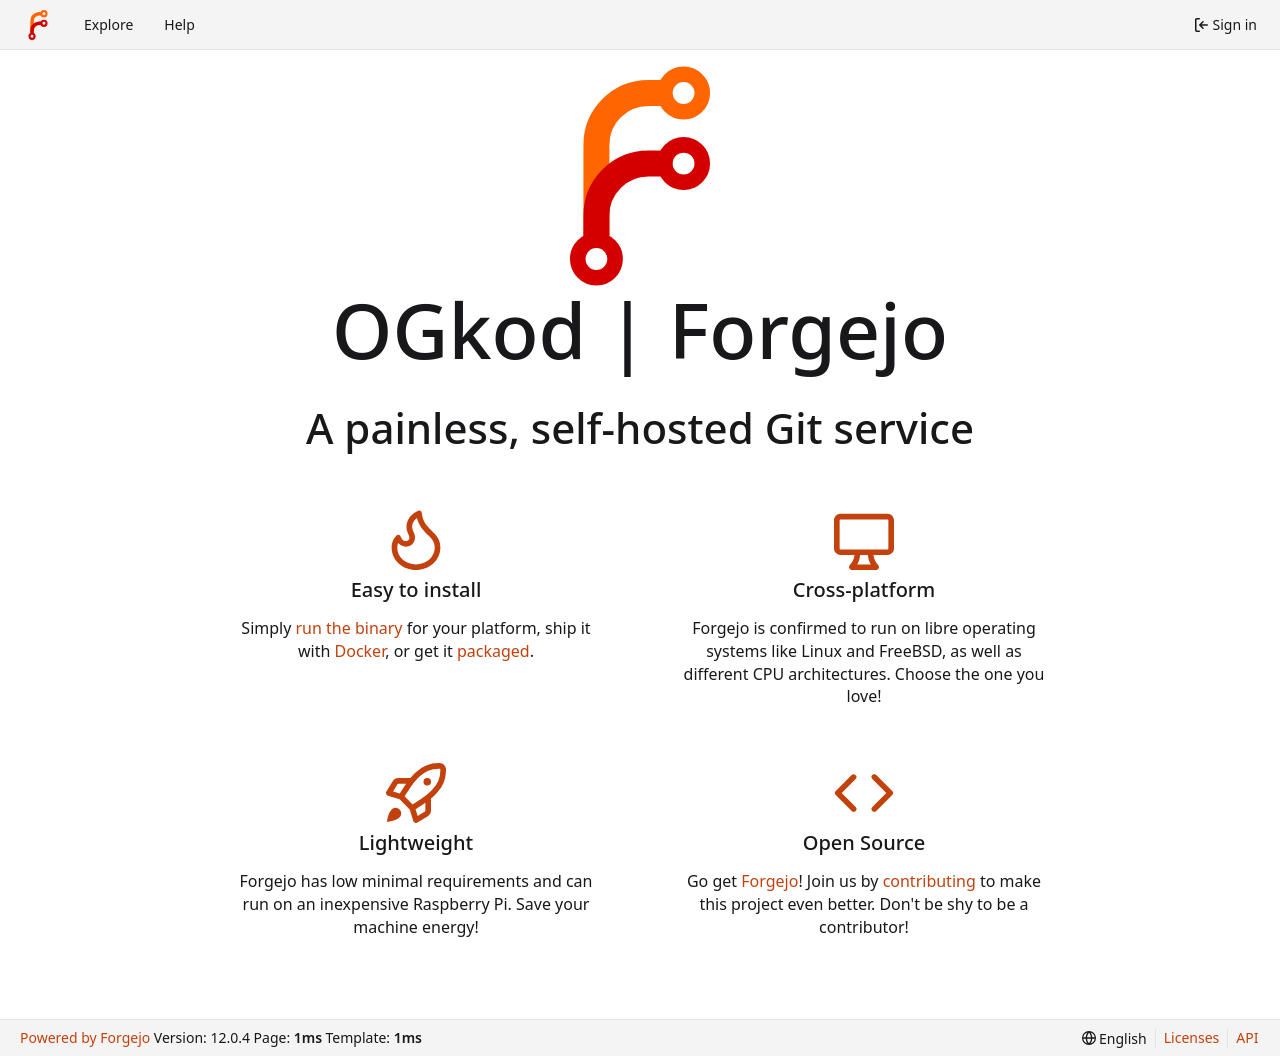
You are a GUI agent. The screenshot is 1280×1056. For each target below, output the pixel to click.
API (1247, 1037)
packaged (493, 651)
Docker (360, 651)
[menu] (1114, 1038)
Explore (108, 24)
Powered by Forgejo (85, 1037)
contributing (929, 881)
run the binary (349, 628)
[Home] (38, 25)
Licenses (1192, 1037)
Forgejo (769, 881)
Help (179, 24)
